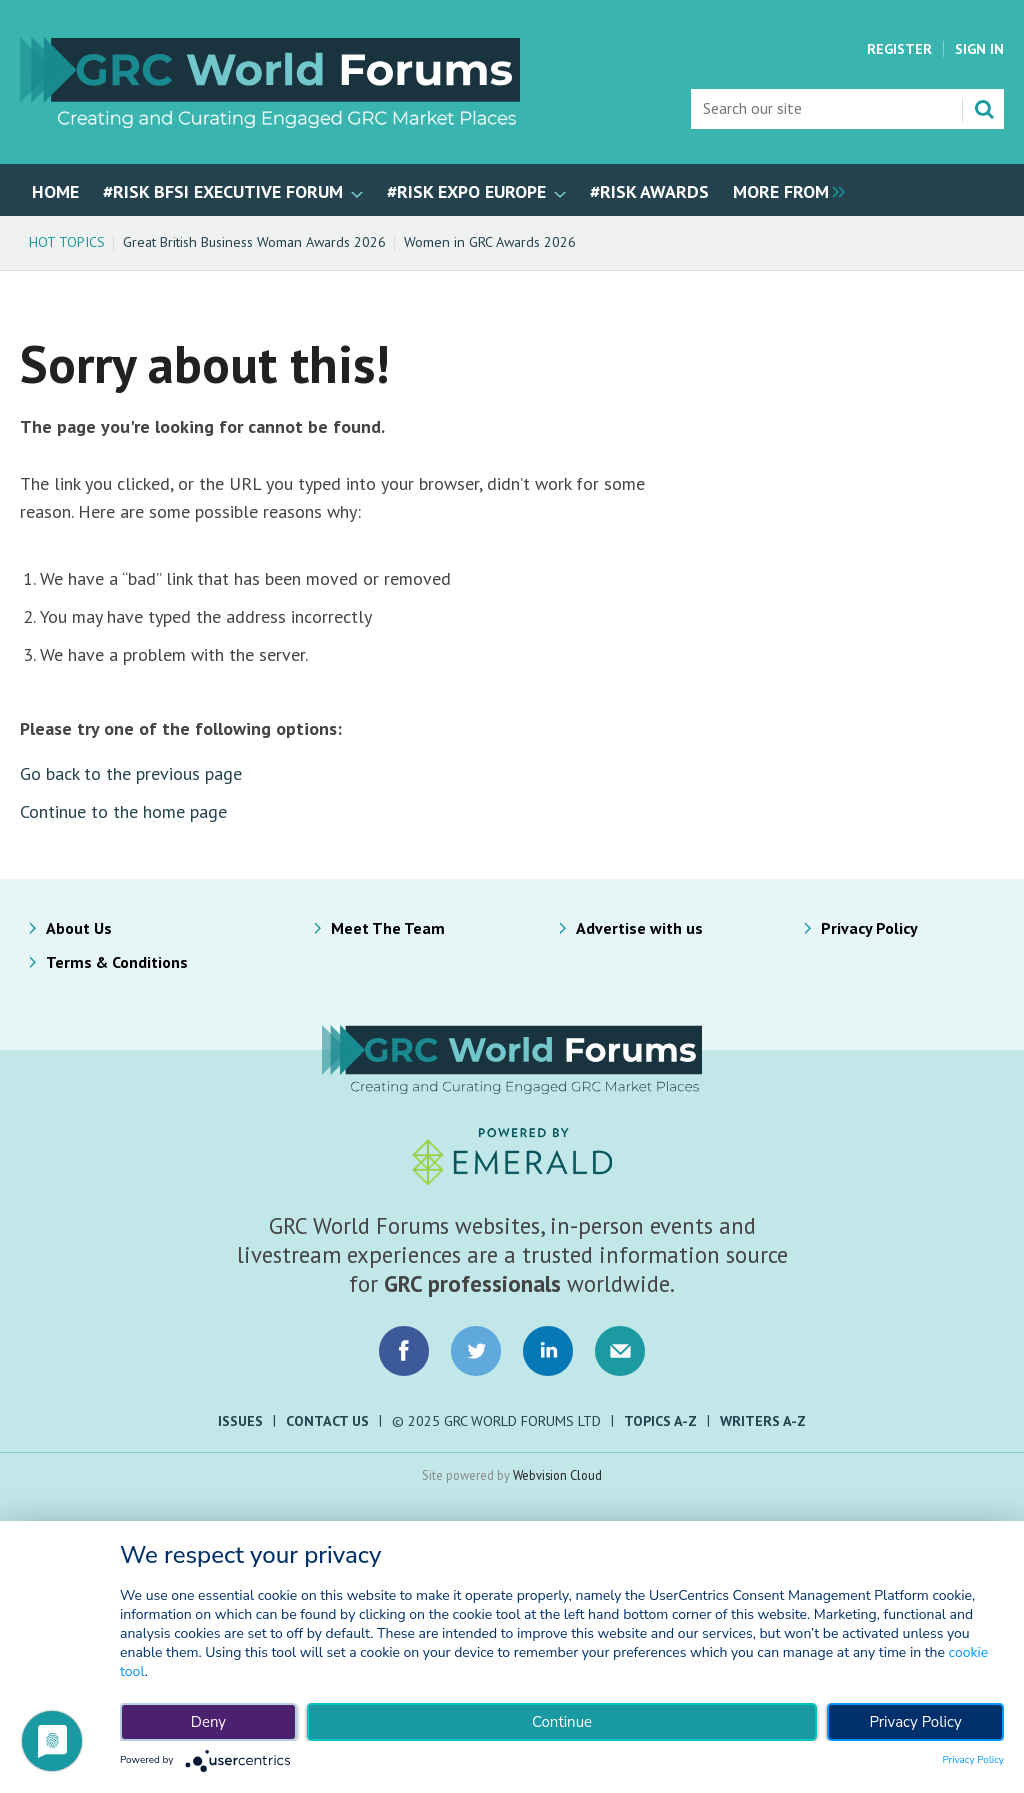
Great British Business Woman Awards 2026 (254, 242)
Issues (240, 1421)
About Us (79, 928)
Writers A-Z (763, 1421)
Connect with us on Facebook (404, 1351)
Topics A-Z (660, 1421)
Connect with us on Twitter (476, 1351)
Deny (208, 1722)
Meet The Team (388, 928)
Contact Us (327, 1421)
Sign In (979, 49)
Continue (562, 1722)
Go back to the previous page (131, 773)
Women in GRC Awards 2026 (490, 242)
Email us (620, 1351)
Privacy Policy (869, 928)
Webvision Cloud (557, 1475)
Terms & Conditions (117, 962)
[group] (784, 190)
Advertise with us (639, 928)
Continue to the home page (123, 811)
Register (899, 49)
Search (984, 109)
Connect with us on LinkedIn (548, 1351)
